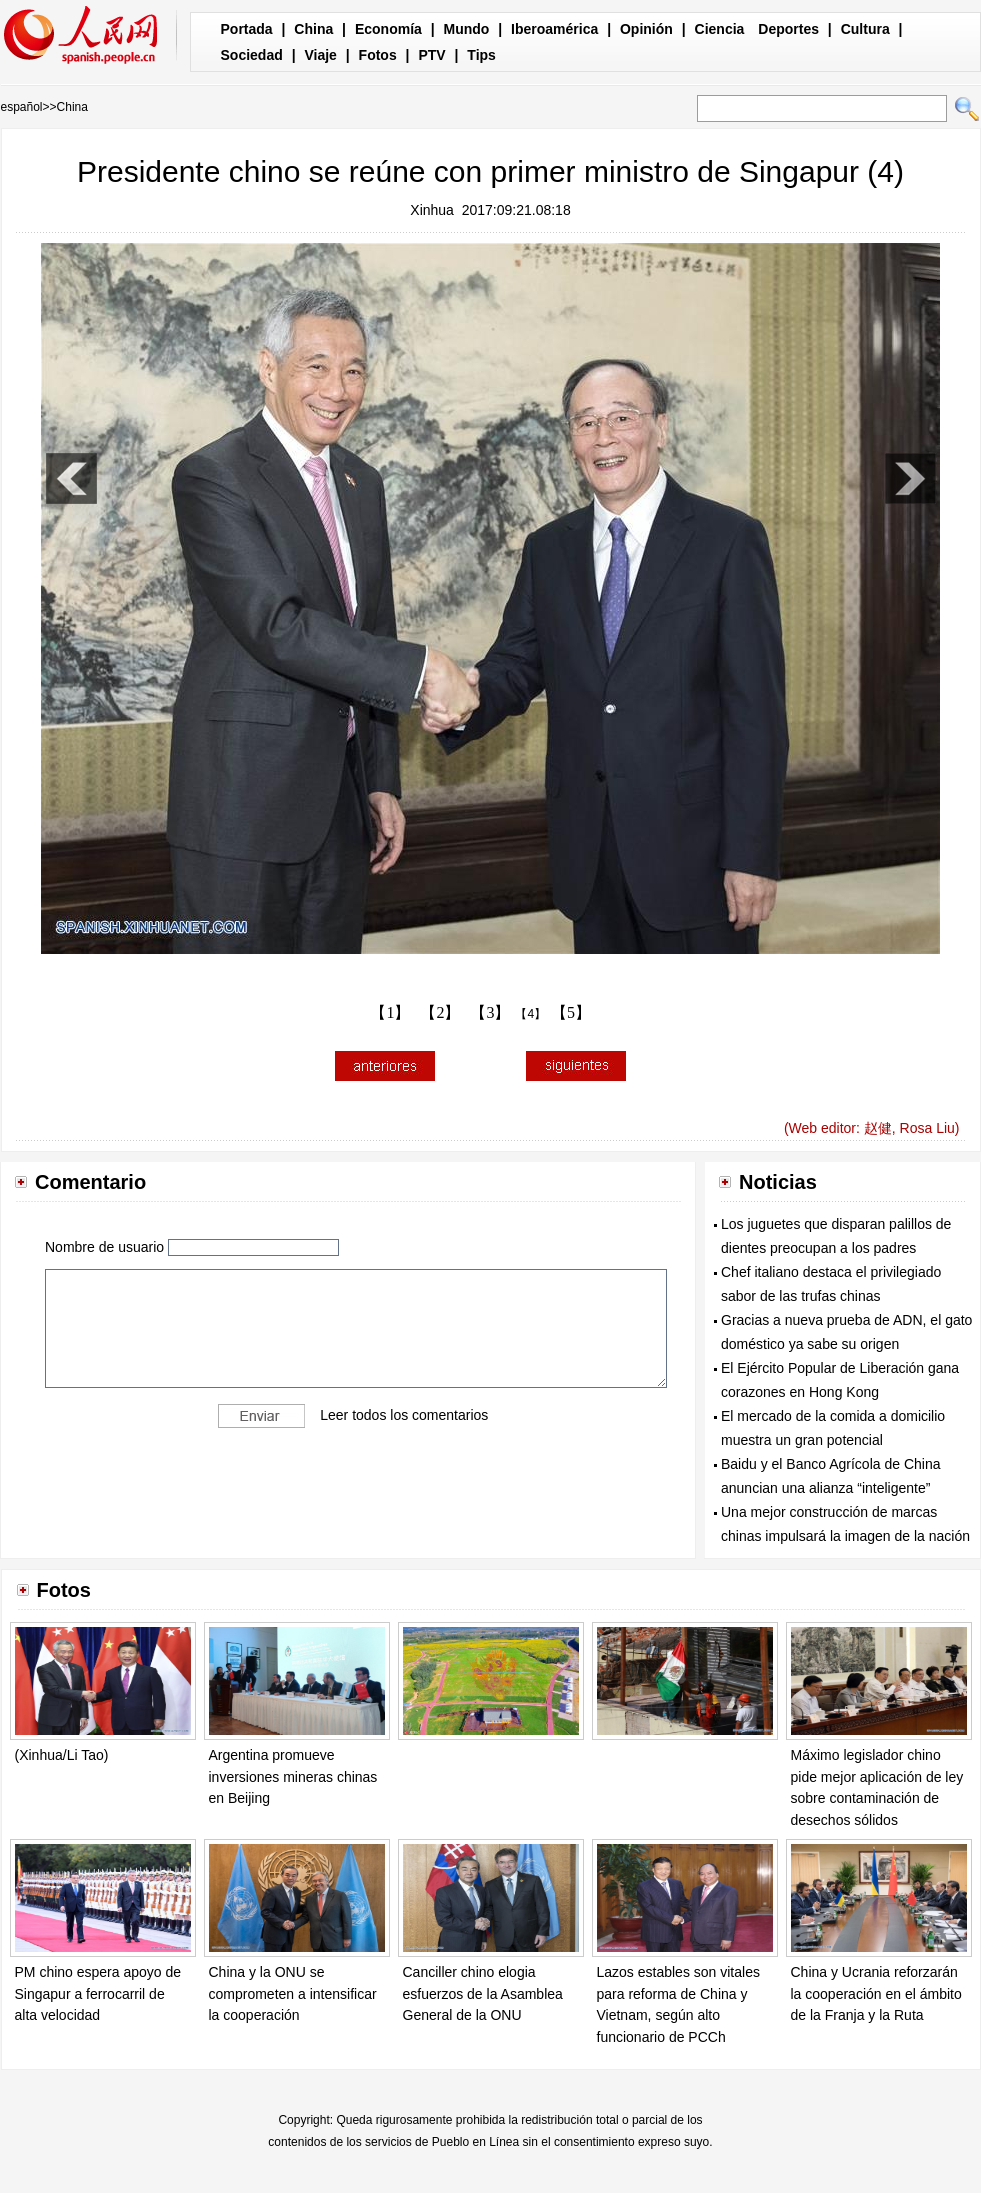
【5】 (571, 1012)
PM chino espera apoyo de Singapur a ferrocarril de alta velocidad (98, 1993)
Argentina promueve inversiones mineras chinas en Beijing (293, 1776)
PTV (431, 55)
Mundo (467, 29)
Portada (247, 29)
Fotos (378, 55)
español (22, 107)
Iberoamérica (554, 29)
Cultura (865, 29)
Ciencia (720, 29)
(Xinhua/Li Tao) (62, 1755)
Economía (388, 29)
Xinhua (432, 210)
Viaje (320, 55)
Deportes (788, 29)
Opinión (646, 29)
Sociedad (252, 55)
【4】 (530, 1014)
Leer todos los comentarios (404, 1415)
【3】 (490, 1012)
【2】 (440, 1012)
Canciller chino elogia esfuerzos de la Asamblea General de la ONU (483, 1993)
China (313, 29)
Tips (481, 55)
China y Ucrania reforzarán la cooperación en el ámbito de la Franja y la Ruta (876, 1993)
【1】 (390, 1012)
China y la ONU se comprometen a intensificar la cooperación (293, 1993)
